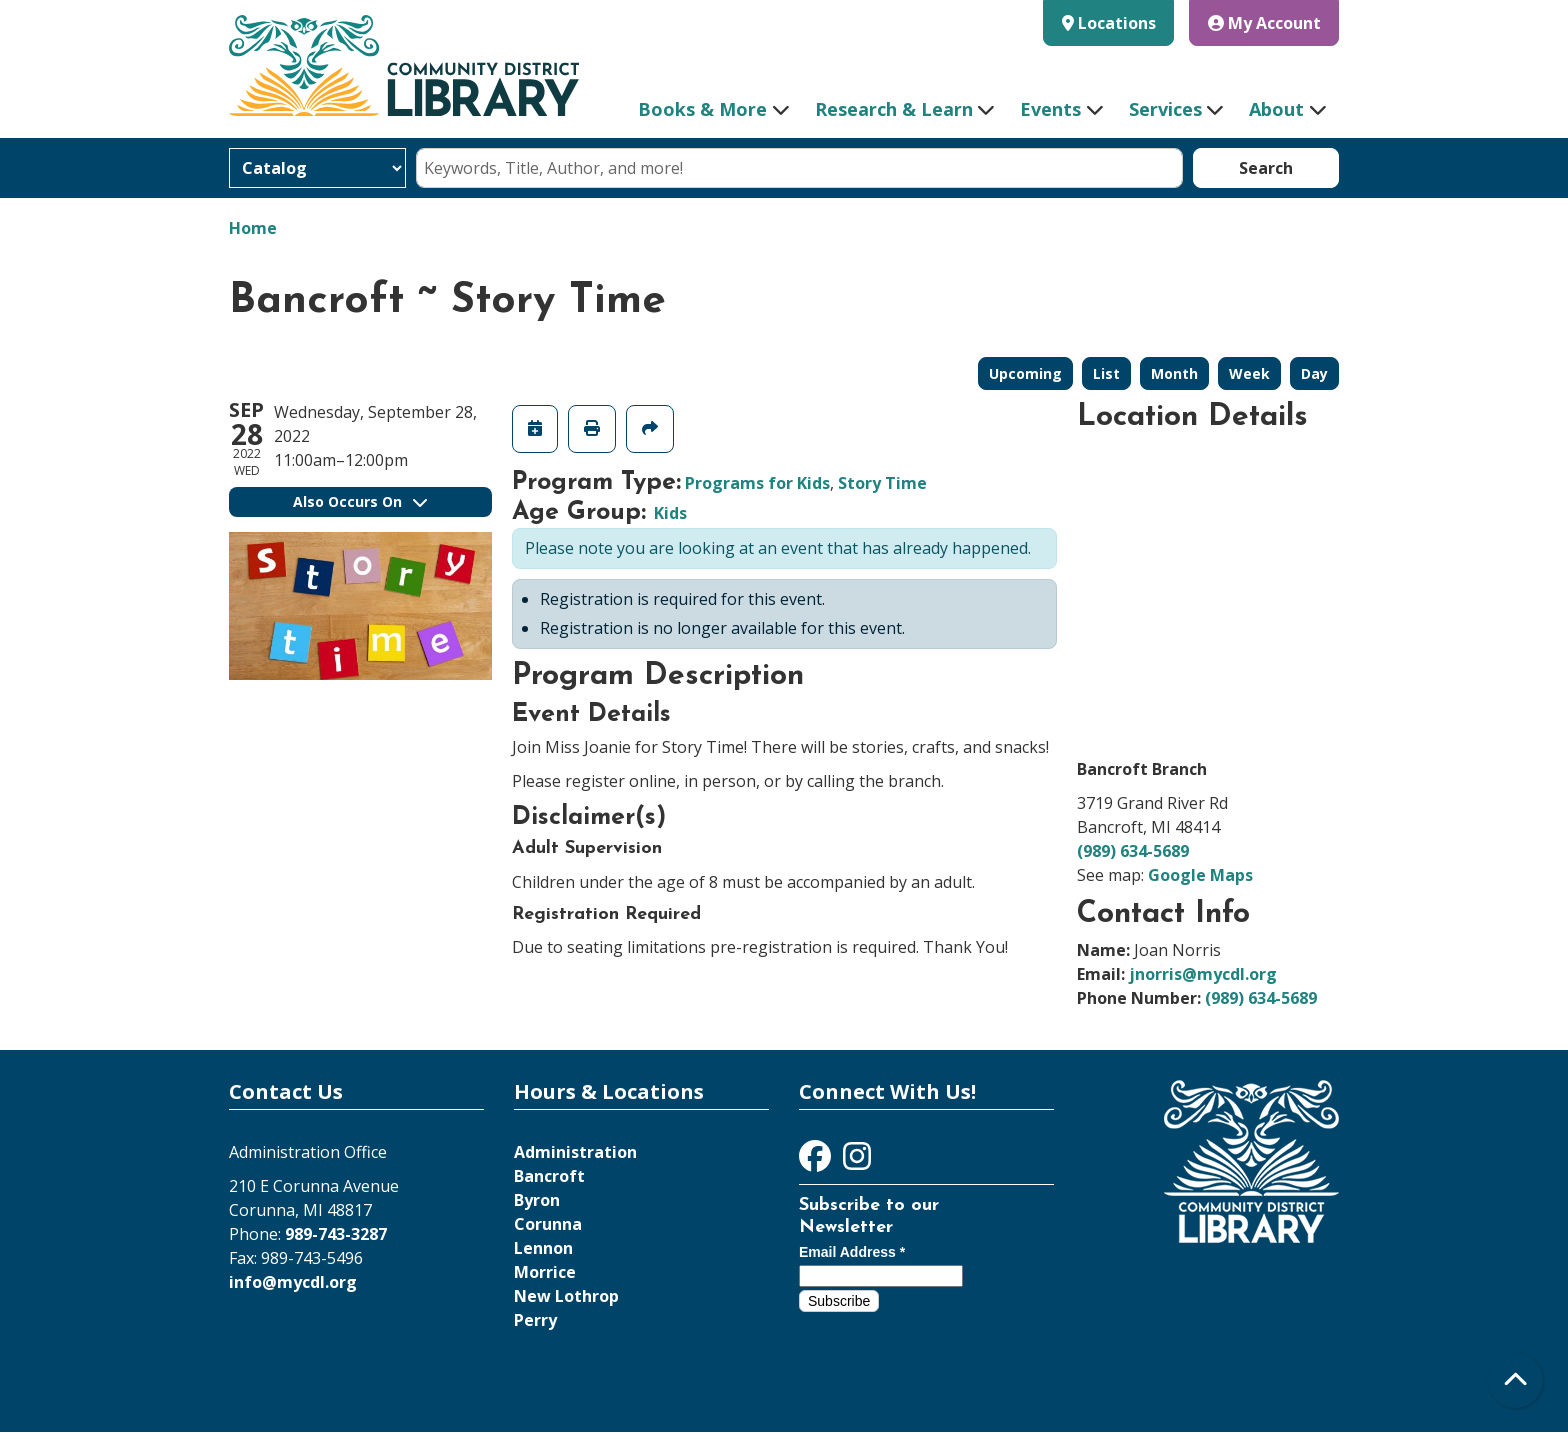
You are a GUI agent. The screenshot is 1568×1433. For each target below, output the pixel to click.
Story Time (882, 483)
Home (253, 228)
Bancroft (549, 1176)
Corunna (548, 1224)
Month (1174, 373)
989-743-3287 (336, 1234)
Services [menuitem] (1165, 109)
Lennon (543, 1248)
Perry (535, 1320)
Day (1314, 373)
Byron (537, 1200)
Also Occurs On (360, 501)
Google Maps (1200, 875)
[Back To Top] (1515, 1380)
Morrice (545, 1272)
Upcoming (1025, 373)
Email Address (852, 1252)
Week (1249, 373)
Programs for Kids (757, 483)
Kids (670, 513)
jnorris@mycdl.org (1203, 974)
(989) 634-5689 (1133, 851)
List (1106, 373)
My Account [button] (1264, 23)
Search (1266, 168)
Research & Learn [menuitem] (894, 109)
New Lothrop (566, 1296)
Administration (575, 1152)
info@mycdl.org (293, 1282)
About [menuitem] (1276, 109)
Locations (1117, 23)
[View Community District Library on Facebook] (817, 1162)
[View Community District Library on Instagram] (857, 1162)
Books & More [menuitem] (702, 109)
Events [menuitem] (1050, 109)
